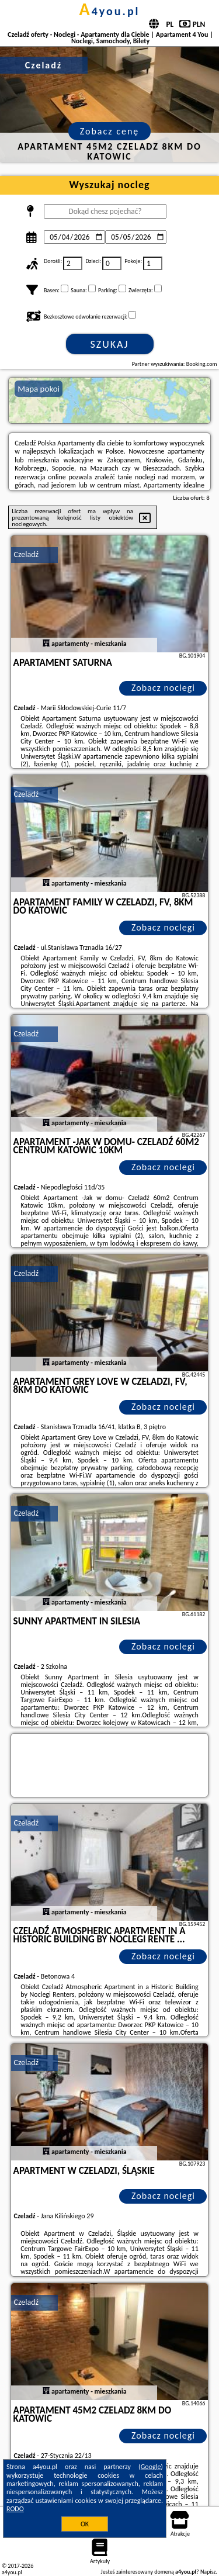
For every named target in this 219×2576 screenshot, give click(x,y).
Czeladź (26, 554)
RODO (15, 2509)
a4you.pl (109, 11)
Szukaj (110, 344)
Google (151, 2467)
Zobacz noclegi (163, 687)
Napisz (208, 2571)
